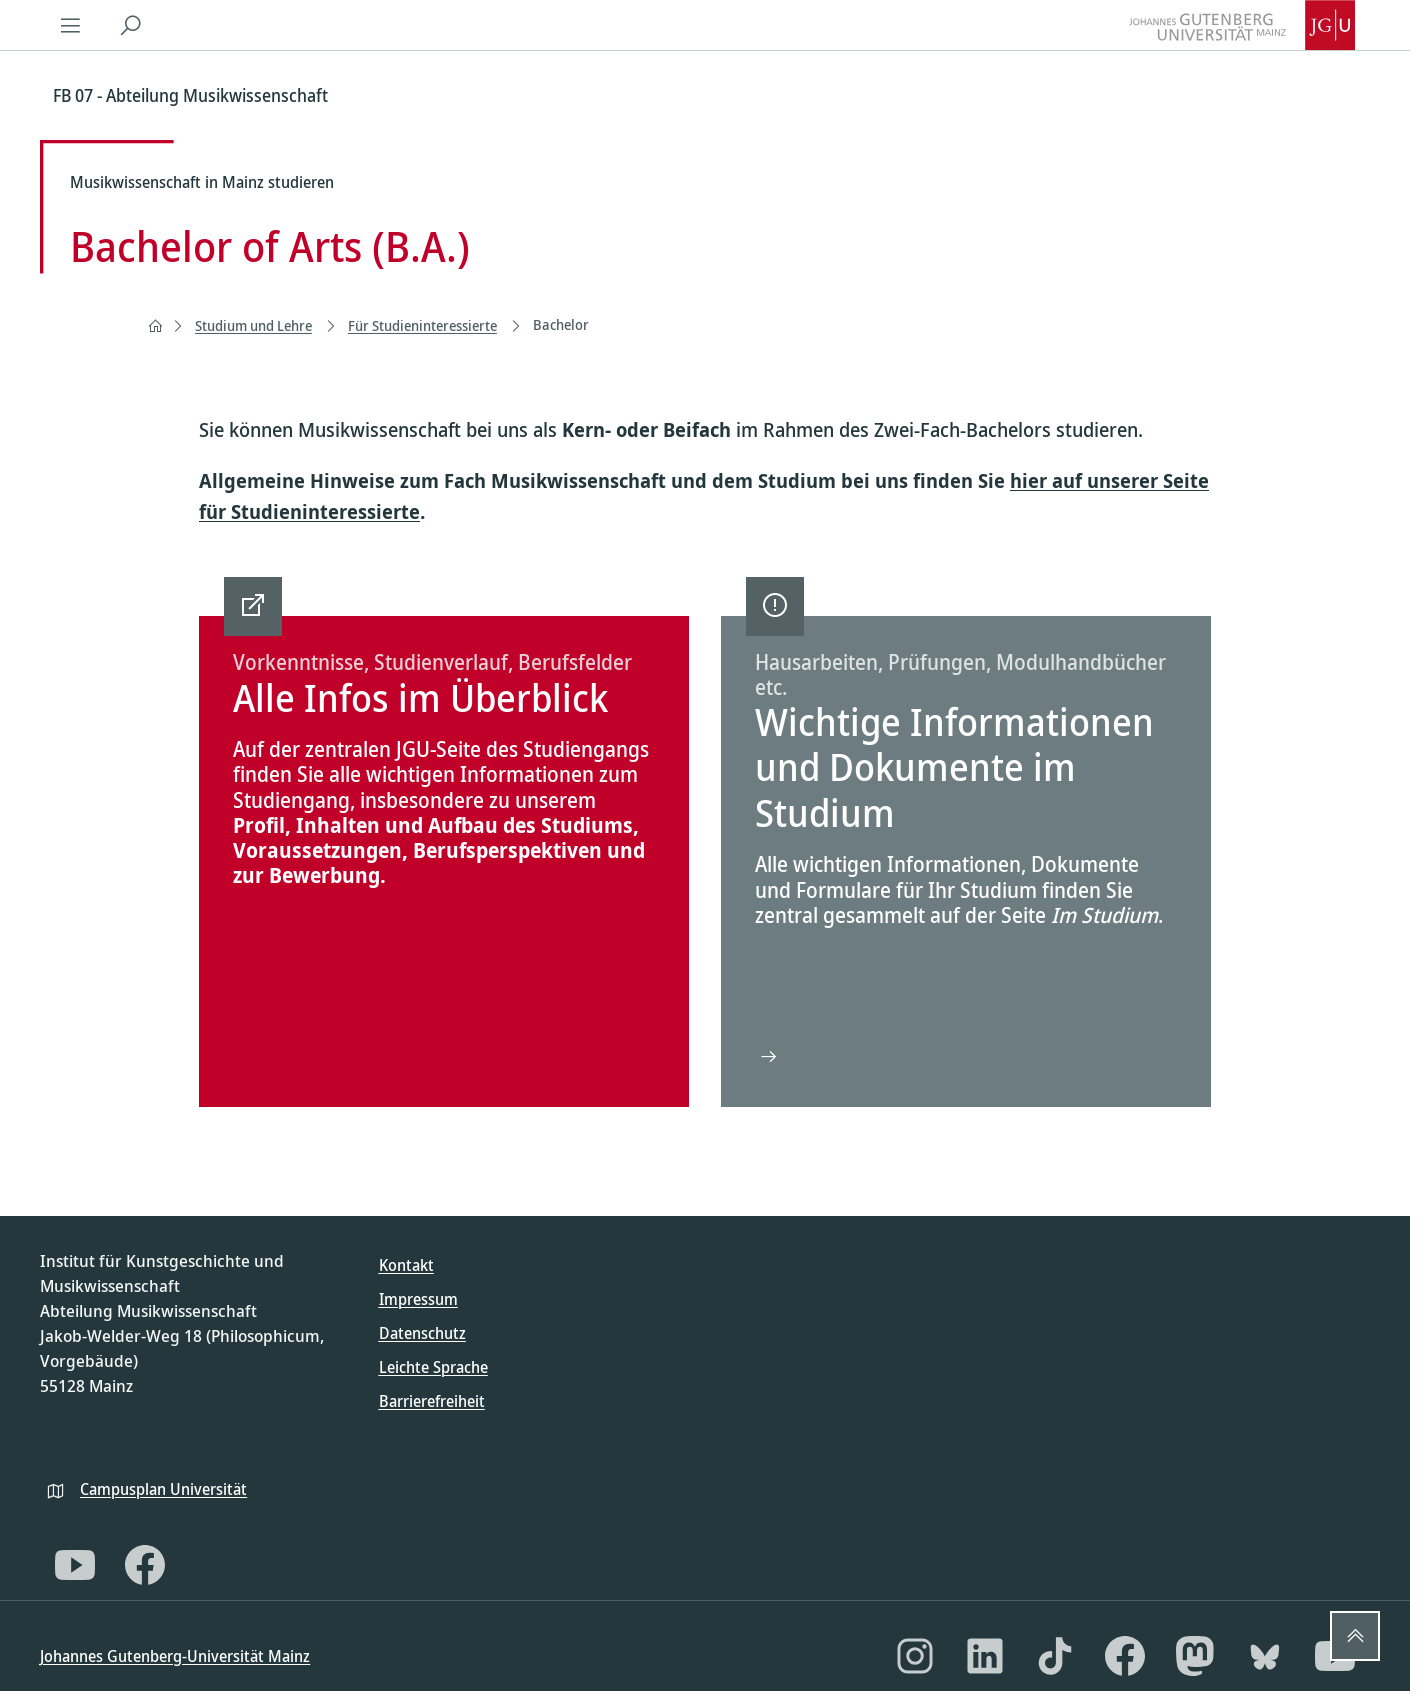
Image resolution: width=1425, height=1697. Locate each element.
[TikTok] (1055, 1656)
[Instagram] (915, 1656)
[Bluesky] (1265, 1656)
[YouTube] (75, 1565)
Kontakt (406, 1265)
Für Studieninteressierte (422, 325)
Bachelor (561, 324)
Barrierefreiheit (432, 1401)
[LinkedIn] (985, 1656)
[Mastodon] (1195, 1656)
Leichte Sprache (433, 1367)
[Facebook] (145, 1565)
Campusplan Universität (163, 1489)
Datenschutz (422, 1333)
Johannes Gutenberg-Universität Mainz (175, 1656)
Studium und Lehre (253, 325)
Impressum (418, 1299)
